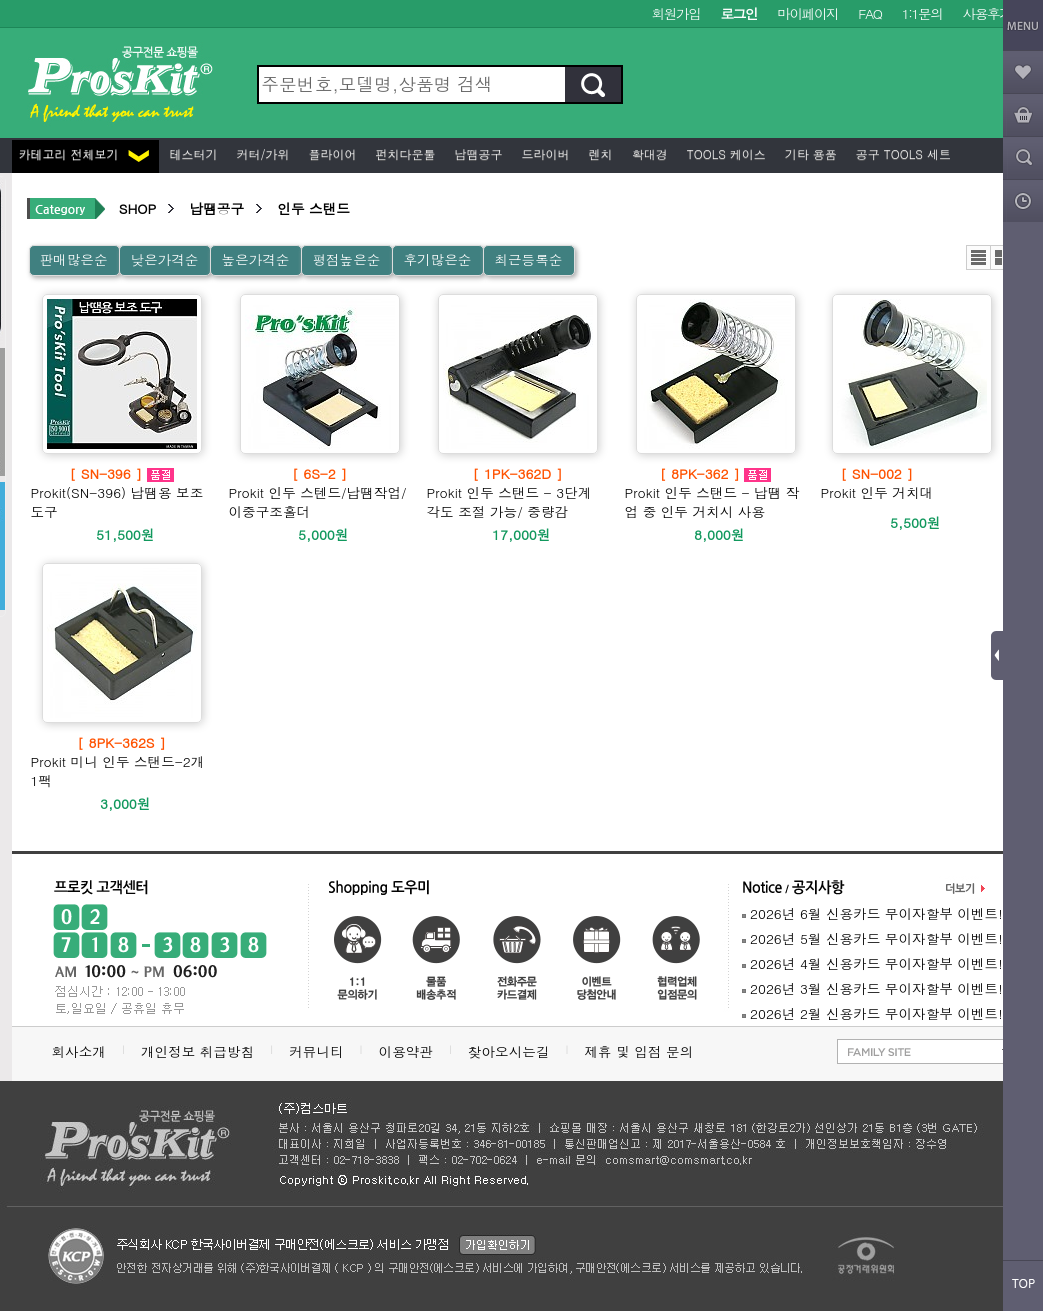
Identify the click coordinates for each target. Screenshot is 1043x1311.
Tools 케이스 (724, 153)
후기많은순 (437, 259)
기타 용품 (809, 153)
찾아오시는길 (509, 1051)
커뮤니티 (316, 1051)
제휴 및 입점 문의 (643, 1051)
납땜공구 (477, 153)
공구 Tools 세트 (901, 153)
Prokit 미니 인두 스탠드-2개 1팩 (122, 761)
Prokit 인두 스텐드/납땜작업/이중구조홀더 (320, 492)
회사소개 (79, 1051)
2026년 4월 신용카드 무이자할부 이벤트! (872, 963)
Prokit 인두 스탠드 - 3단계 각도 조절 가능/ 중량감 (518, 492)
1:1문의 (922, 13)
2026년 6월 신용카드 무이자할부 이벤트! (872, 913)
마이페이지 (807, 13)
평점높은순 (346, 259)
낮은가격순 (164, 259)
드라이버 (544, 153)
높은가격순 (255, 259)
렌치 (599, 153)
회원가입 (676, 13)
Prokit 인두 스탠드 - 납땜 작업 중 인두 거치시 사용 (716, 492)
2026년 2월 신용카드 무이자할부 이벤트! (872, 1013)
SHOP (137, 208)
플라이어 (331, 153)
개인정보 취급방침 (197, 1051)
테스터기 (192, 153)
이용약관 (406, 1051)
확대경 (648, 153)
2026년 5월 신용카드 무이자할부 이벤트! (872, 938)
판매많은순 (74, 259)
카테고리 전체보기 (84, 153)
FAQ (869, 13)
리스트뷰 (978, 257)
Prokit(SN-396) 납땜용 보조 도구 (122, 492)
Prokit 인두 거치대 (877, 483)
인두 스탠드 (313, 208)
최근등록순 (528, 259)
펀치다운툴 (404, 153)
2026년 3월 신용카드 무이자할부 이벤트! (872, 988)
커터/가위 (261, 153)
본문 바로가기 (0, 0)
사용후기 (987, 13)
